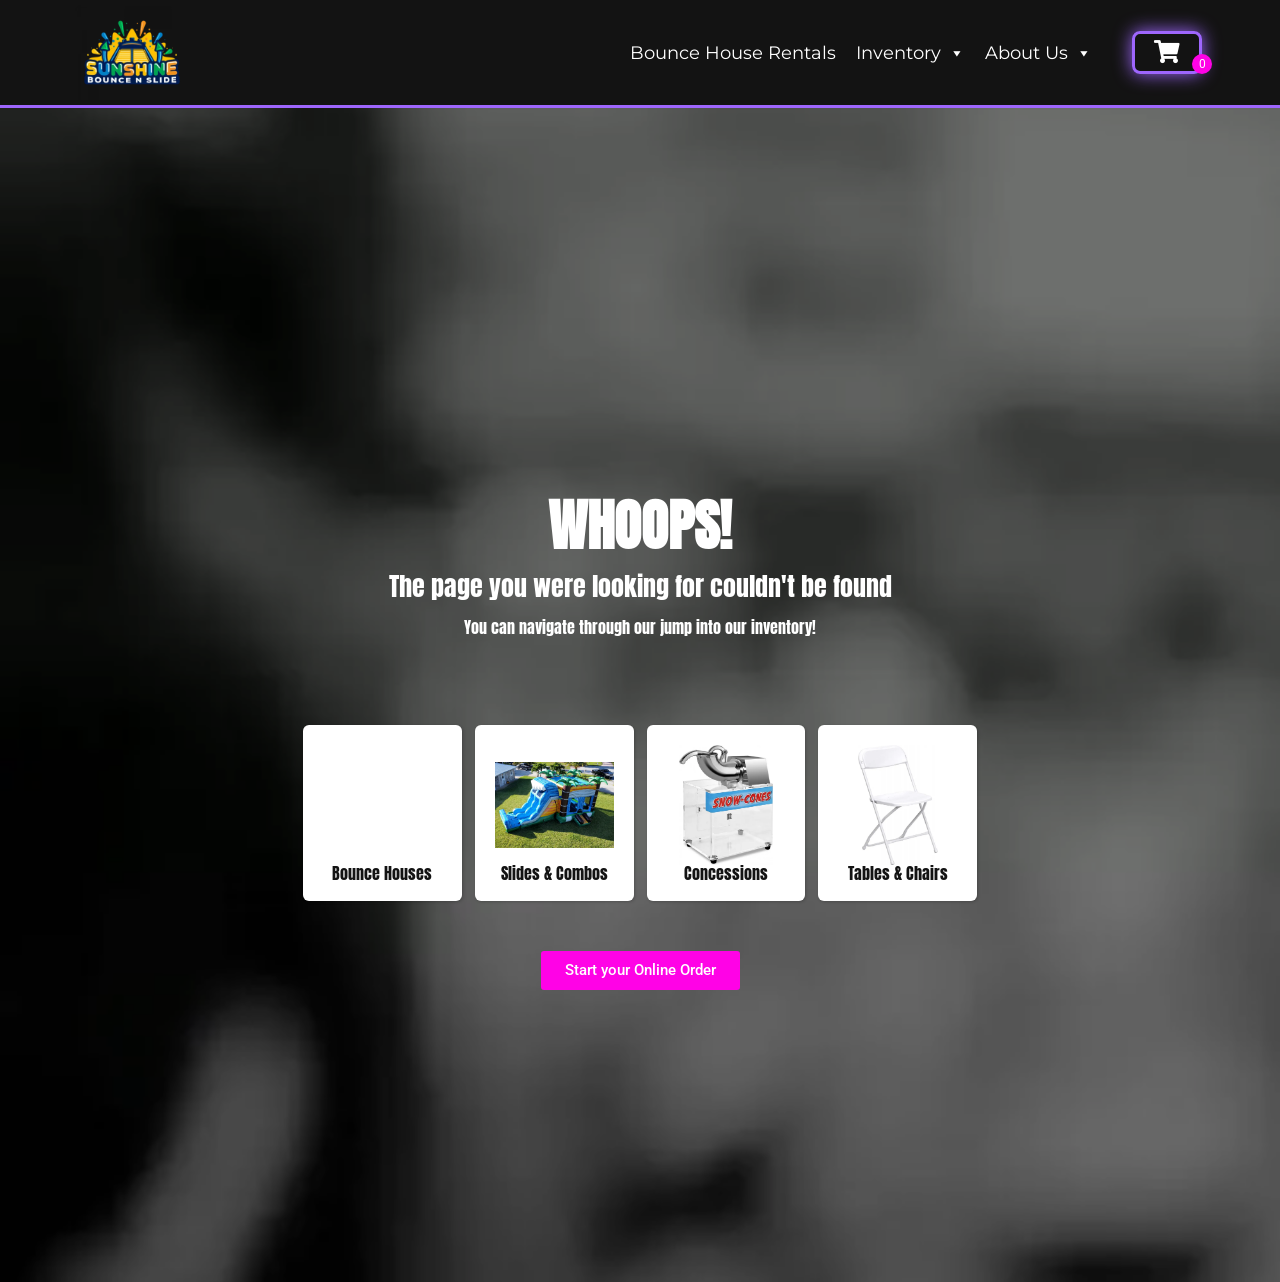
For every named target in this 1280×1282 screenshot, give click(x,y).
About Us (1038, 53)
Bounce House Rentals (733, 53)
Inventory (910, 53)
